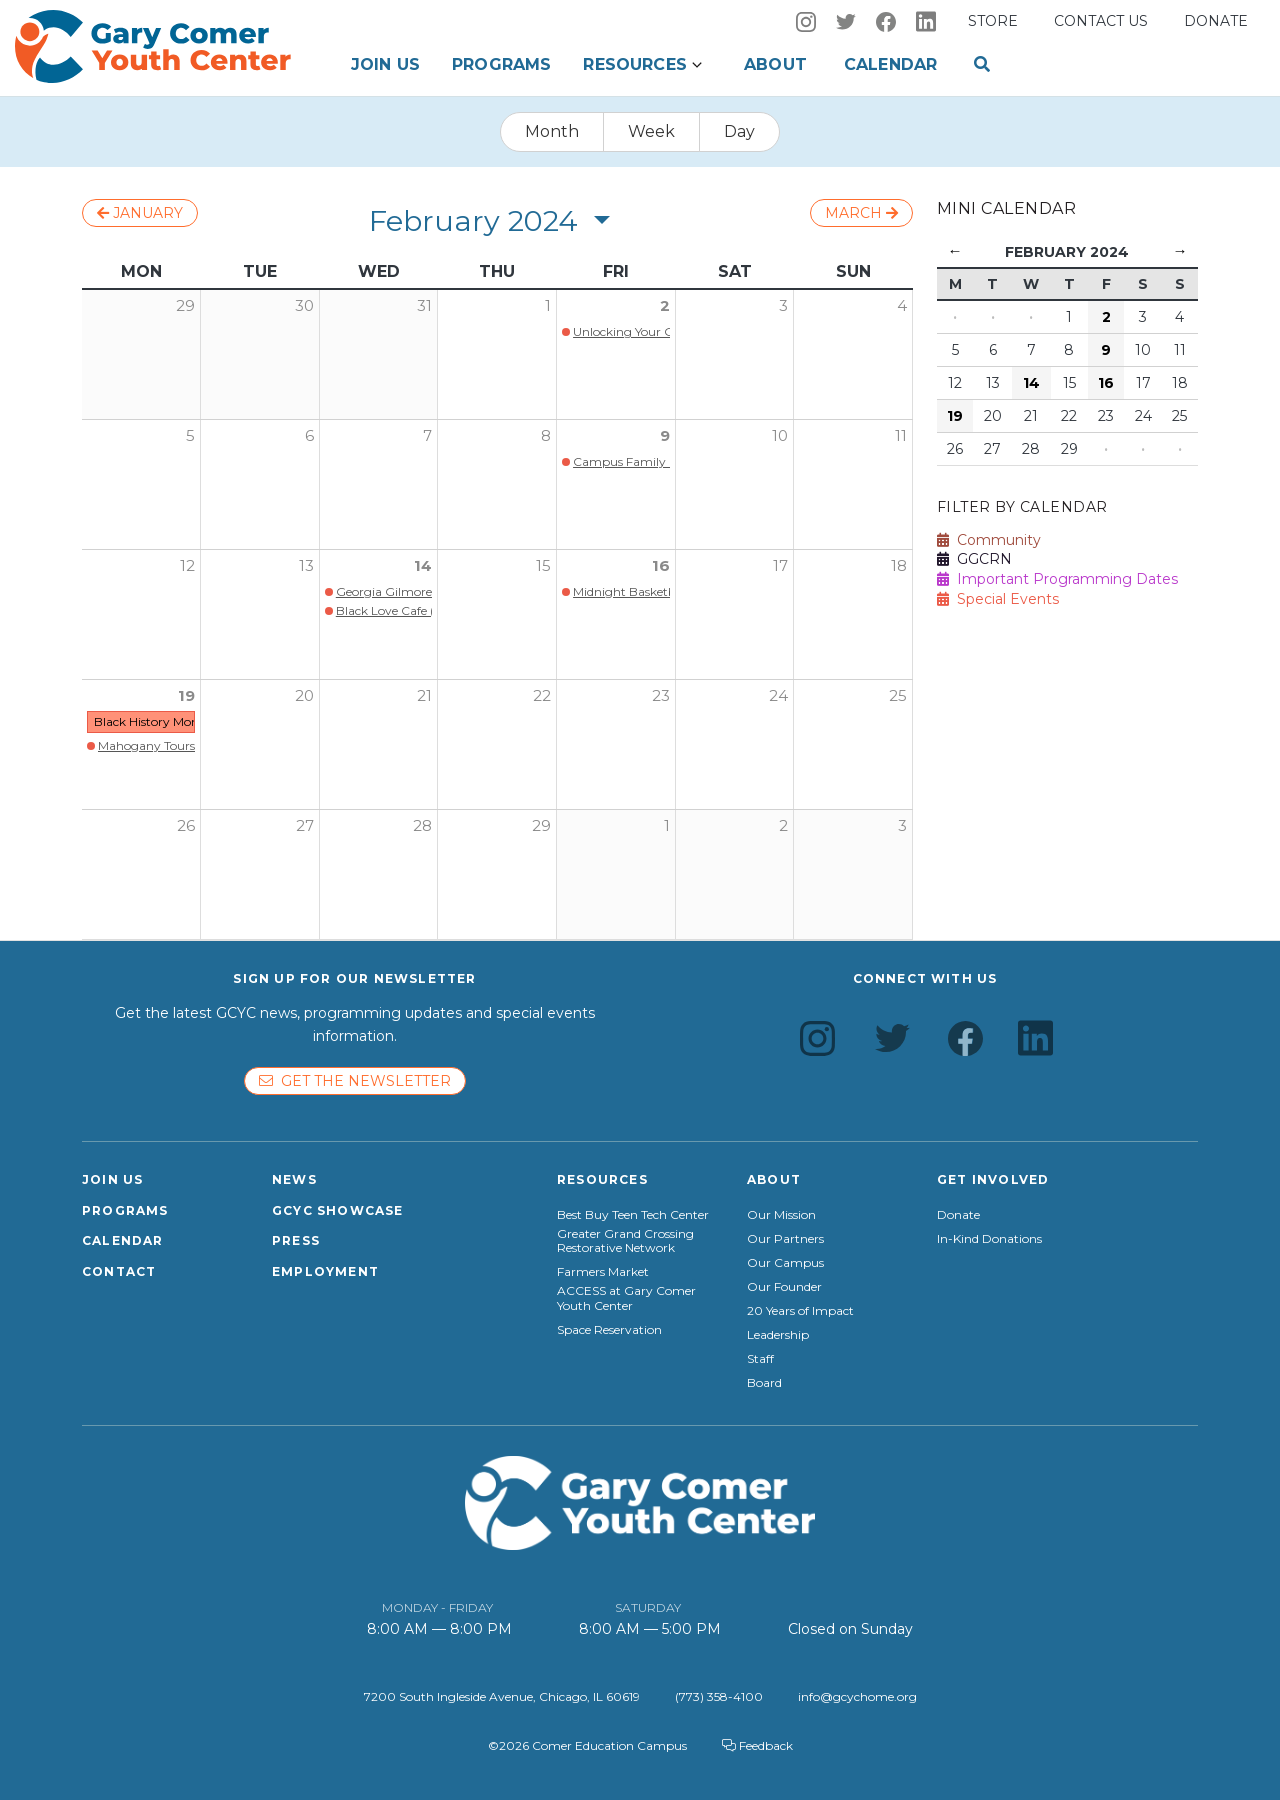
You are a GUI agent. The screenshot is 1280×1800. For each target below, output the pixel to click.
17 (780, 565)
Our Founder (784, 1287)
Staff (760, 1359)
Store (993, 21)
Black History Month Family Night (192, 721)
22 (542, 695)
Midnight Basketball (631, 591)
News (294, 1179)
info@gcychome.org (857, 1696)
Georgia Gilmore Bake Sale (413, 591)
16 (661, 565)
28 (422, 825)
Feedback (757, 1745)
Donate (1216, 21)
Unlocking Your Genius (638, 331)
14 (423, 565)
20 (304, 695)
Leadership (778, 1335)
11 (901, 435)
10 (780, 435)
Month (552, 131)
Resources (634, 64)
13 (306, 565)
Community (989, 540)
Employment (325, 1271)
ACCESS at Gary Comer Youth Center (626, 1298)
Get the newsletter (355, 1081)
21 (424, 695)
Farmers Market (603, 1272)
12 (187, 565)
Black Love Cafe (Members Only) (430, 610)
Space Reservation (609, 1330)
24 (778, 695)
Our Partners (785, 1239)
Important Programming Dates (1057, 579)
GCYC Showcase (338, 1210)
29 (541, 825)
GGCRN (974, 559)
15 (543, 565)
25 (898, 695)
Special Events (998, 599)
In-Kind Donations (989, 1239)
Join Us (385, 64)
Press (296, 1240)
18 (899, 565)
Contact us (1101, 21)
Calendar (890, 64)
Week (651, 131)
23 (661, 695)
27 (305, 825)
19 (186, 695)
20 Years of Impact (800, 1311)
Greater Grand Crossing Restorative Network (625, 1241)
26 (186, 825)
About (775, 64)
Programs (501, 64)
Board (764, 1383)
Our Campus (785, 1263)
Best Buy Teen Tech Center (633, 1215)
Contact (119, 1271)
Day (739, 131)
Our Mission (781, 1215)
